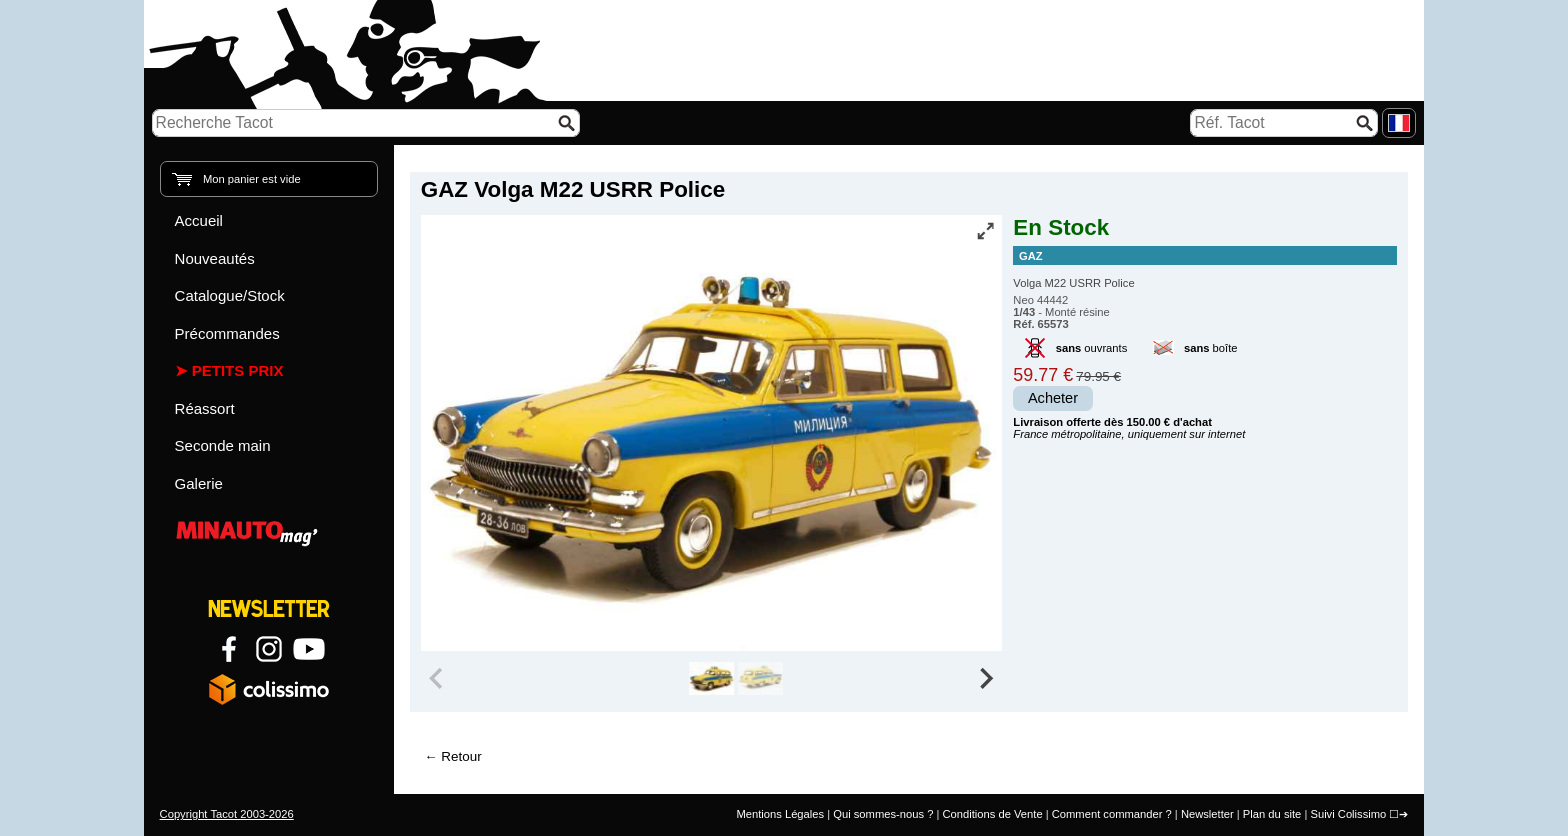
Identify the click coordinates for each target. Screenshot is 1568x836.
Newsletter (1207, 814)
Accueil (199, 220)
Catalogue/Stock (230, 295)
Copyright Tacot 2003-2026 (227, 814)
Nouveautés (215, 258)
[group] (711, 679)
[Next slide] (986, 679)
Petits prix (238, 370)
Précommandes (227, 333)
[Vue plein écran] (985, 231)
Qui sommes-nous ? (883, 814)
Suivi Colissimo (1348, 814)
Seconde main (223, 445)
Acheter (1053, 398)
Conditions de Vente (992, 814)
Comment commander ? (1112, 814)
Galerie (199, 483)
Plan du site (1272, 814)
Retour (461, 756)
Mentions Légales (780, 814)
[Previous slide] (438, 679)
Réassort (205, 408)
